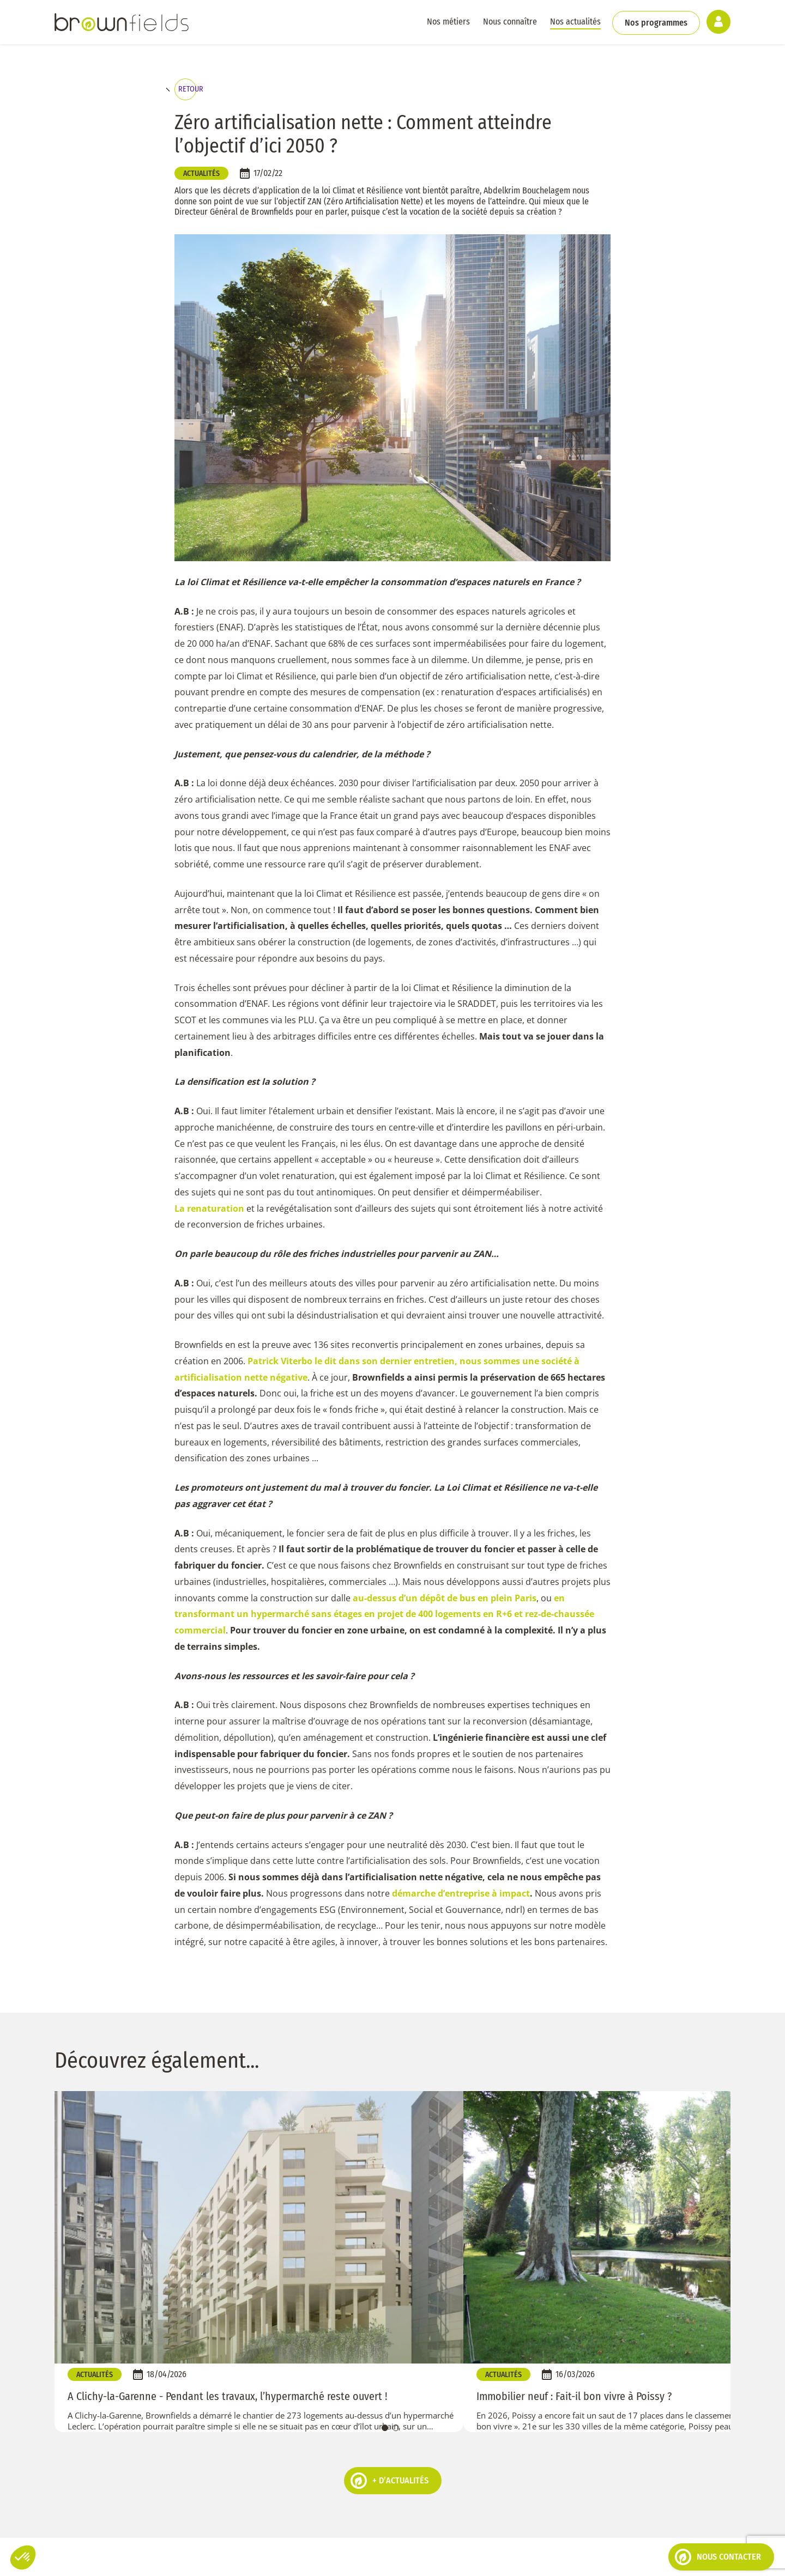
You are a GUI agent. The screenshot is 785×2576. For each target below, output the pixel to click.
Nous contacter (718, 2557)
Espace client (441, 2560)
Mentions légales (281, 2560)
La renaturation (209, 1216)
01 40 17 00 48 (392, 2450)
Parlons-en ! (553, 2459)
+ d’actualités (389, 2267)
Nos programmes (655, 21)
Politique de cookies (204, 2560)
